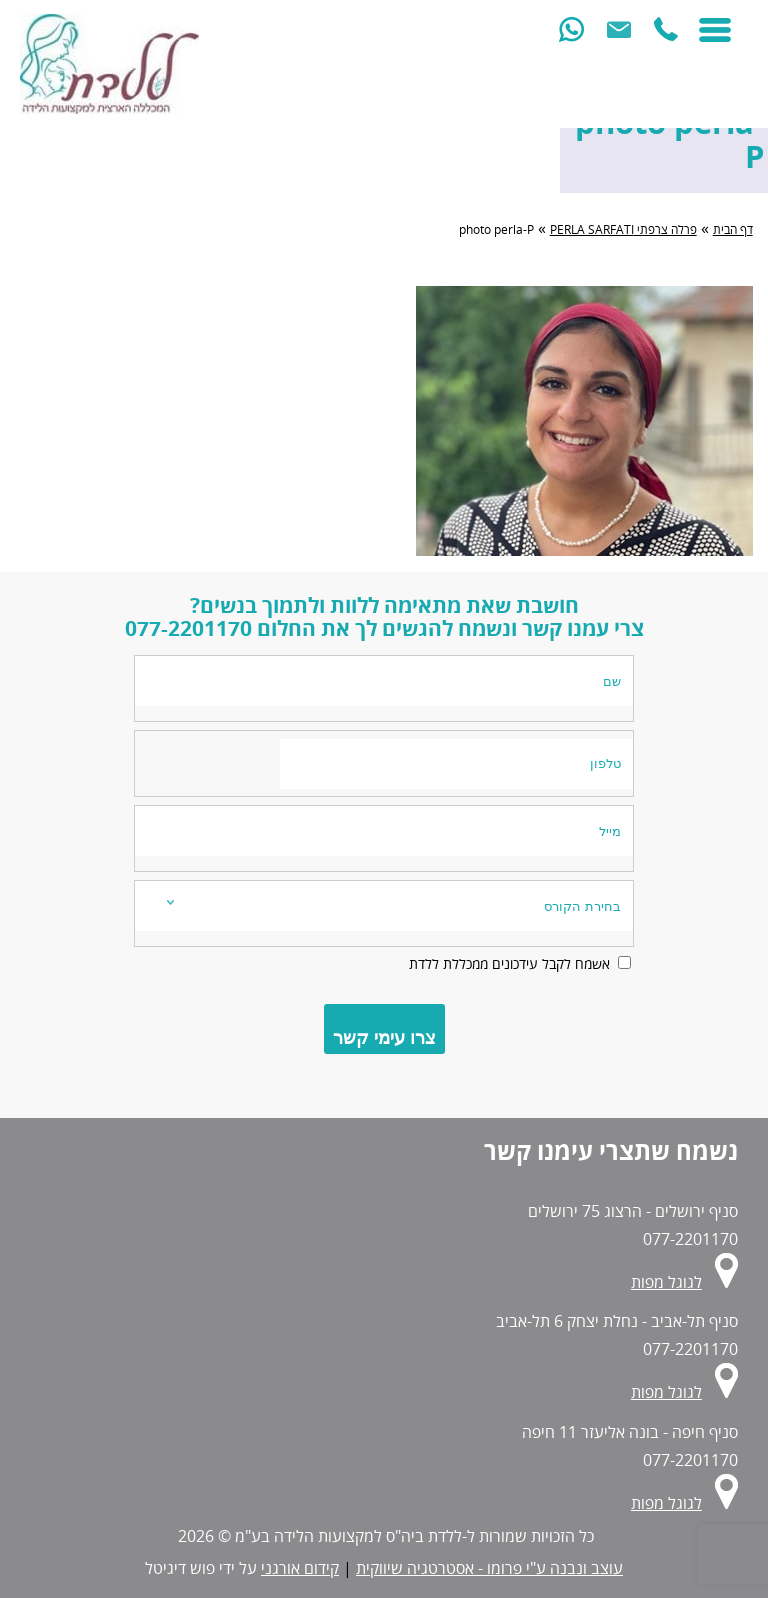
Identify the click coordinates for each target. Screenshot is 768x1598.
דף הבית (733, 229)
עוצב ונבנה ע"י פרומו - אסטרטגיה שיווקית (489, 1568)
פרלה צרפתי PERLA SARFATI (623, 229)
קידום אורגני (300, 1568)
